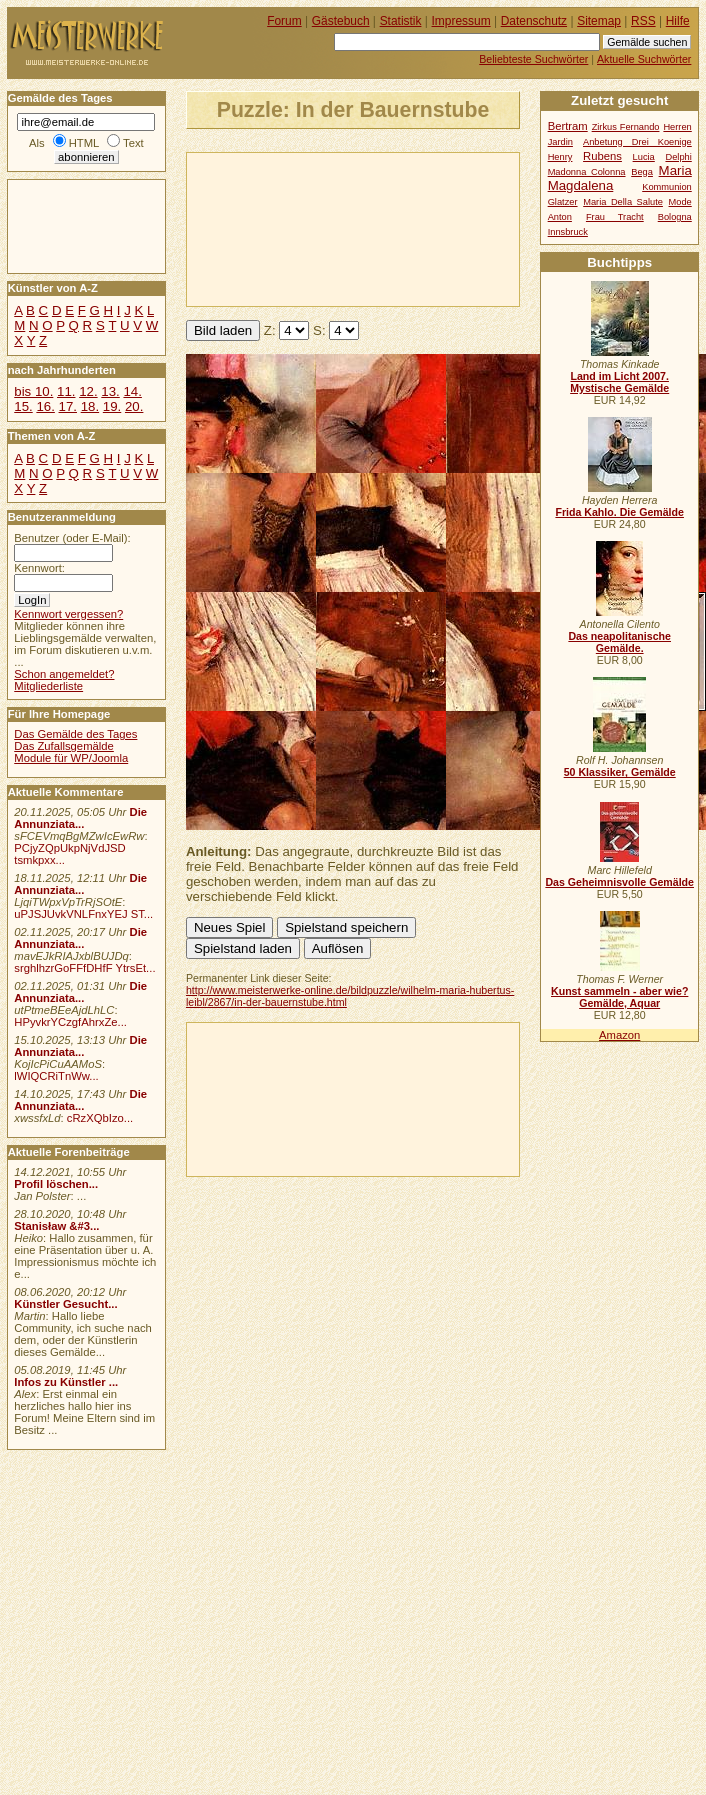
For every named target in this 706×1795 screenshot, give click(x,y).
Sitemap (599, 21)
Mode (680, 202)
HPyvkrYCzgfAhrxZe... (70, 1022)
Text (133, 143)
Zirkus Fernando (626, 127)
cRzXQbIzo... (100, 1118)
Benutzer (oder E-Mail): (72, 538)
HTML (84, 143)
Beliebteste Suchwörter (533, 59)
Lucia (644, 157)
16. (45, 406)
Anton (560, 217)
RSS (643, 21)
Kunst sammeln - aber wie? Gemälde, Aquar (619, 997)
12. (88, 391)
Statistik (401, 21)
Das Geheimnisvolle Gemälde (619, 882)
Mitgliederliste (48, 686)
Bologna (675, 217)
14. (132, 391)
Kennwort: (39, 568)
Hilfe (678, 21)
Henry (560, 157)
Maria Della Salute (623, 202)
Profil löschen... (56, 1184)
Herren (677, 127)
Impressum (461, 21)
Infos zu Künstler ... (66, 1382)
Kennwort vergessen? (68, 614)
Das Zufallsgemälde (64, 746)
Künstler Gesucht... (65, 1304)
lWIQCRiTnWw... (56, 1076)
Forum (284, 21)
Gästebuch (341, 21)
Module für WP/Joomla (71, 758)
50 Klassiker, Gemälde (620, 772)
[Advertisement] (281, 228)
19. (112, 406)
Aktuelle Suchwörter (644, 59)
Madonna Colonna (587, 172)
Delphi (678, 157)
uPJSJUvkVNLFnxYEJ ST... (83, 914)
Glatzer (563, 202)
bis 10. (33, 391)
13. (110, 391)
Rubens (602, 156)
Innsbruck (568, 232)
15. (23, 406)
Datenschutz (534, 21)
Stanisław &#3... (56, 1226)
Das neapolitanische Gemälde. (619, 642)
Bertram (568, 126)
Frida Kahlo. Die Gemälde (619, 512)
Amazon (619, 1035)
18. (90, 406)
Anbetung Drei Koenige (637, 142)
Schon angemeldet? (64, 674)
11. (66, 391)
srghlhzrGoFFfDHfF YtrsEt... (84, 968)
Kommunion (667, 187)
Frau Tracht (615, 217)
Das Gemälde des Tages (75, 734)
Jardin (560, 142)
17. (68, 406)
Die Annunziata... (80, 818)
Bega (642, 172)
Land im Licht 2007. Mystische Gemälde (619, 382)
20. (134, 406)
